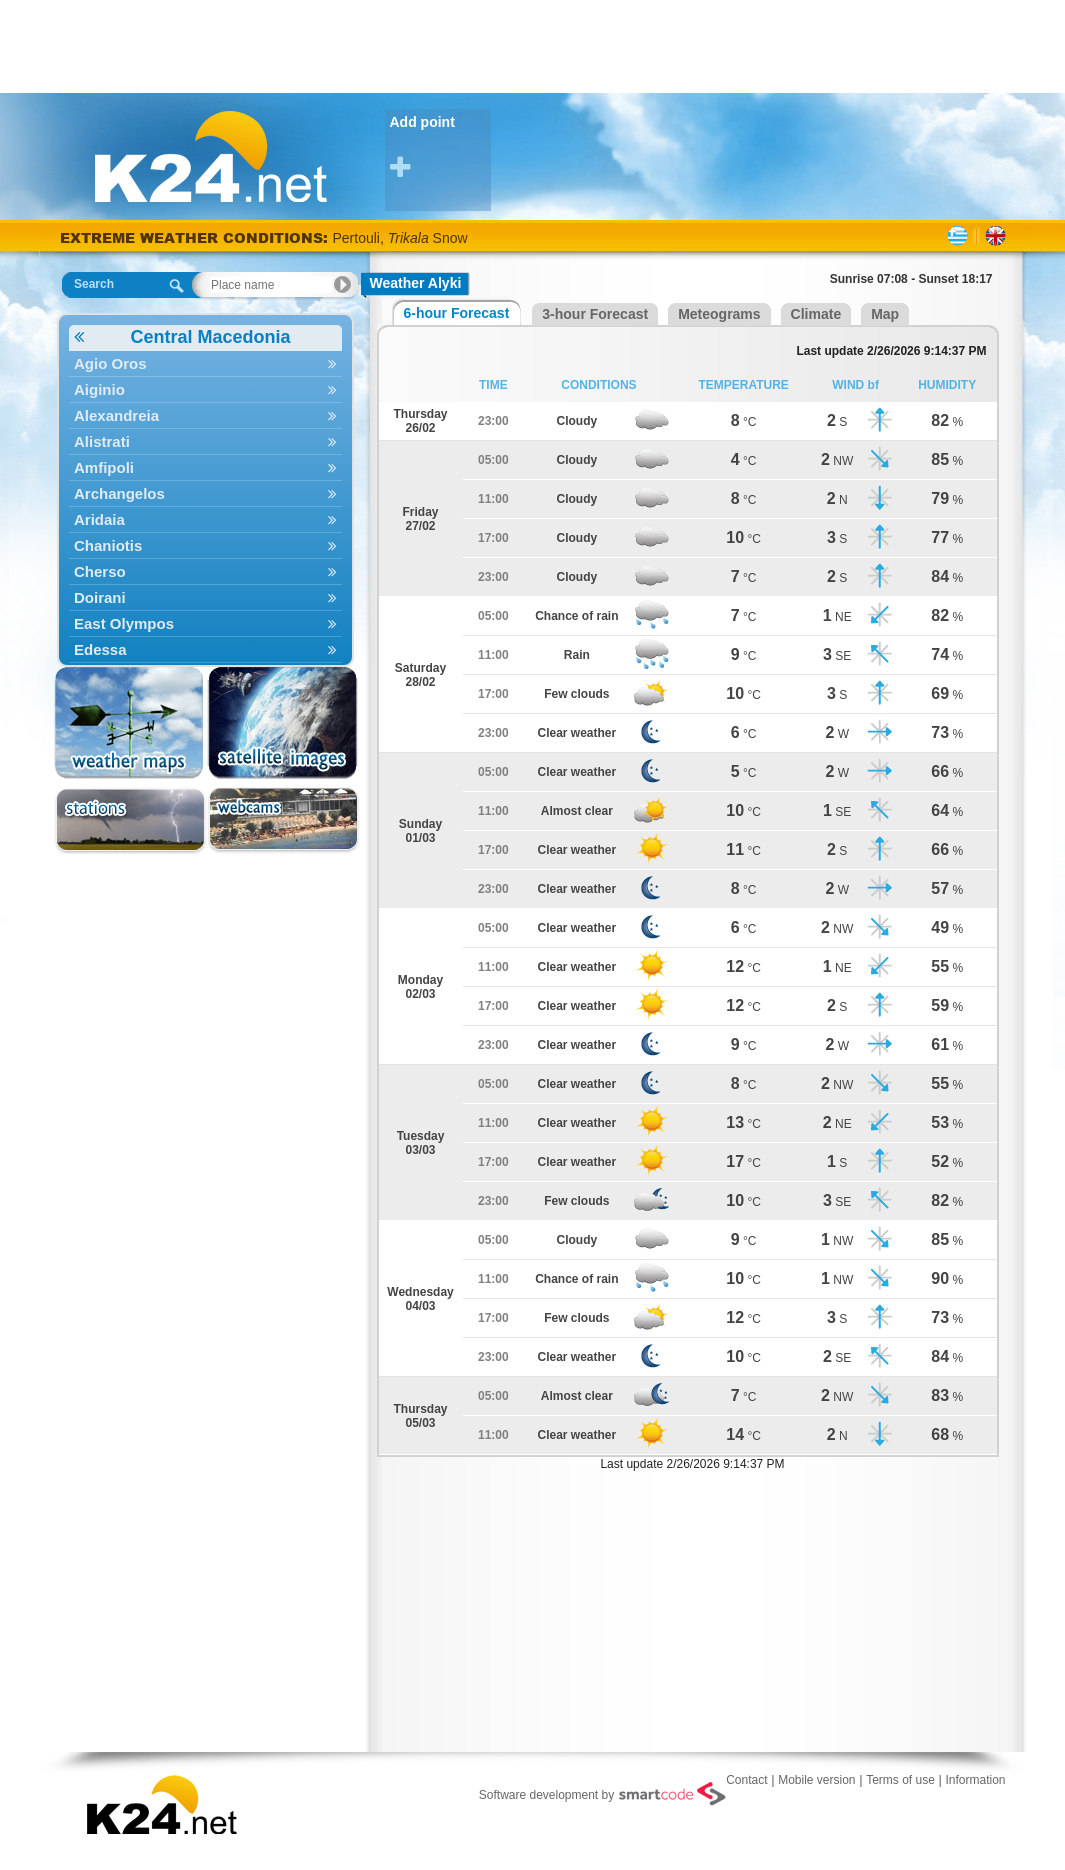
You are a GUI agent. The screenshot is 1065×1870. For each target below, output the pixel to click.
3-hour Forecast (595, 314)
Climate (816, 314)
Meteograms (719, 314)
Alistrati (205, 441)
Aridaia (205, 519)
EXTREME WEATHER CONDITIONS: (196, 237)
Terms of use (900, 1780)
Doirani (205, 597)
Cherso (205, 571)
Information (975, 1780)
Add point (440, 147)
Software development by (602, 1794)
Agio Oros (205, 363)
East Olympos (205, 623)
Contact (746, 1780)
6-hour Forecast (457, 313)
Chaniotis (205, 545)
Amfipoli (205, 467)
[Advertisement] (533, 45)
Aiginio (205, 389)
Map (885, 314)
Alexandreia (205, 415)
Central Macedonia (182, 337)
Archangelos (205, 493)
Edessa (205, 649)
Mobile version (816, 1780)
